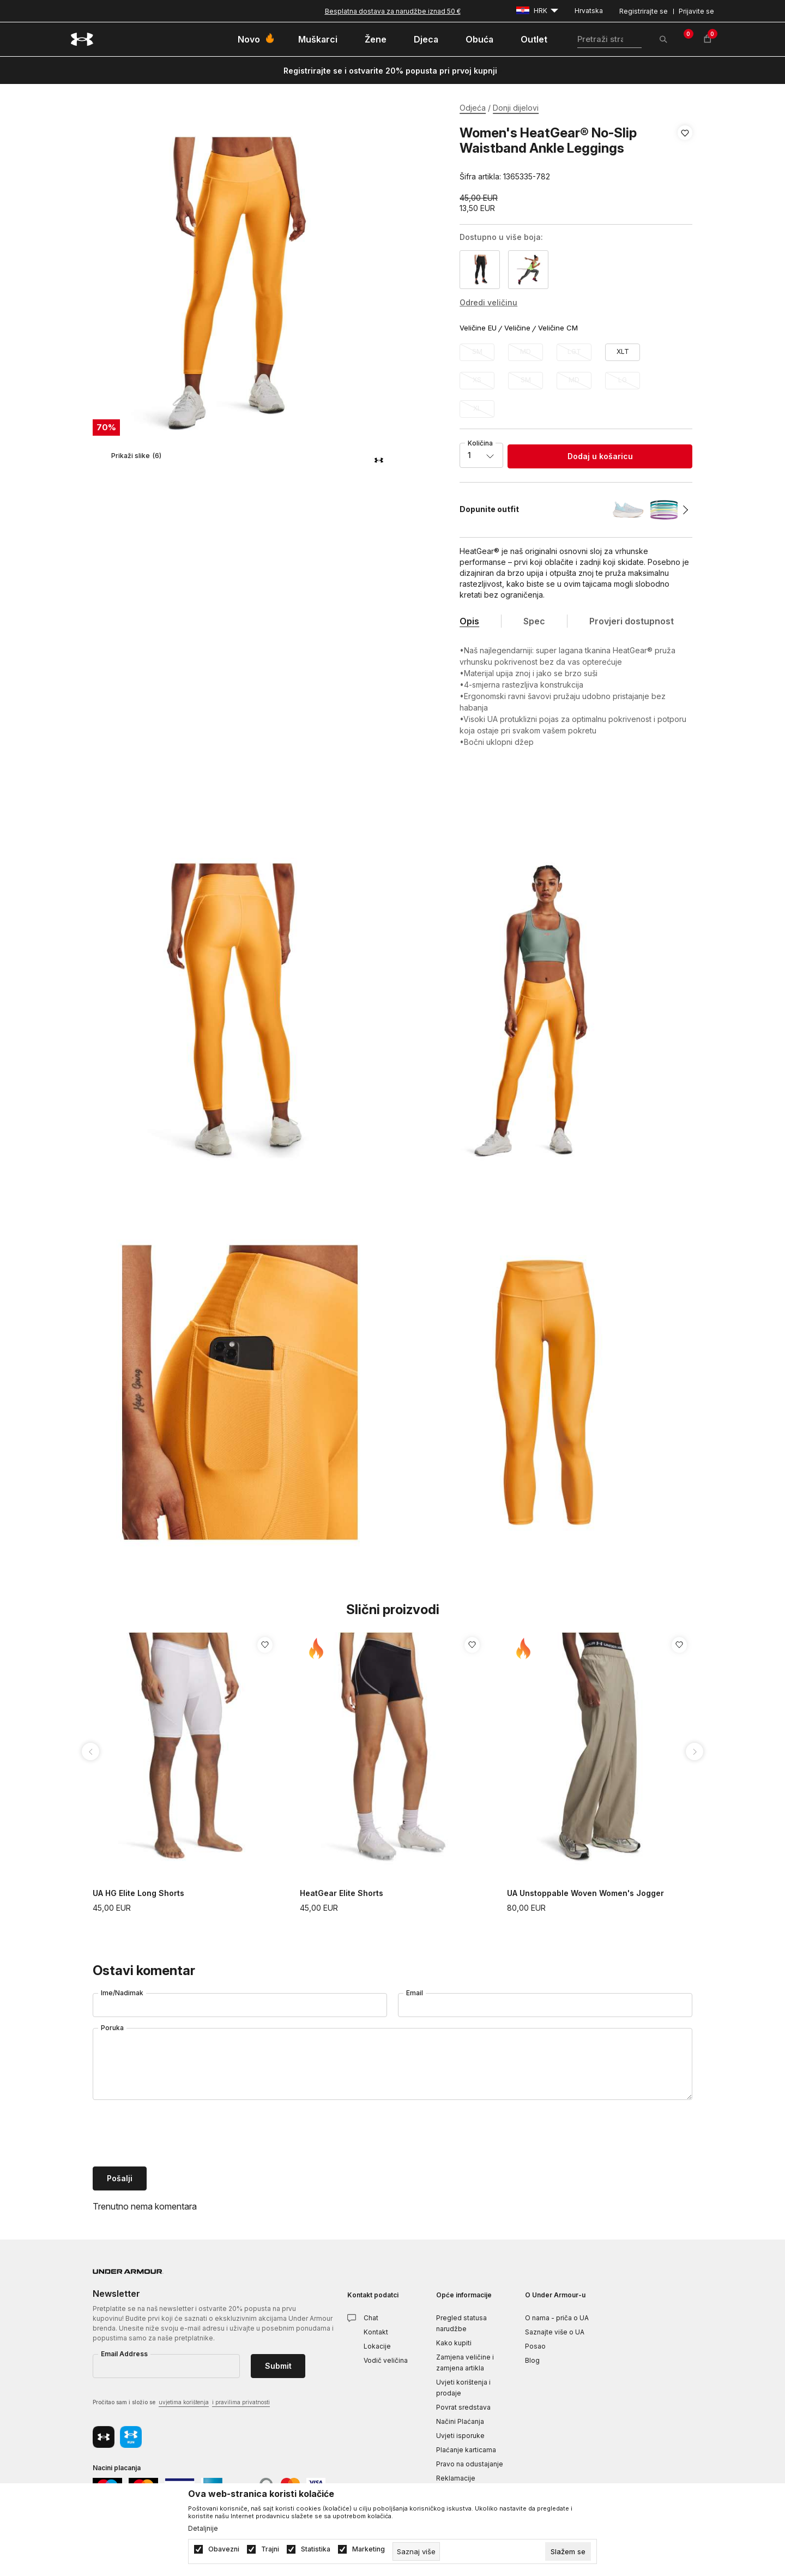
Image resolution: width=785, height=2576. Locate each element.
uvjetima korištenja (184, 2402)
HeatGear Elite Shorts (341, 1893)
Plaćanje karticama (466, 2450)
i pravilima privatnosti (241, 2402)
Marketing (368, 2549)
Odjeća (473, 107)
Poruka (112, 2028)
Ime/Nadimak (122, 1993)
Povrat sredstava (463, 2407)
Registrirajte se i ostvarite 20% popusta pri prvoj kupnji (390, 70)
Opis (469, 621)
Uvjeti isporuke (460, 2435)
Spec (534, 621)
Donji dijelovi (516, 107)
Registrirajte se (643, 11)
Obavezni (223, 2549)
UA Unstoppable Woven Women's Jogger (585, 1893)
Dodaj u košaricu (600, 456)
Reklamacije (455, 2478)
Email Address (124, 2354)
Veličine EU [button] (478, 328)
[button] (685, 154)
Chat (371, 2318)
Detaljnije (203, 2528)
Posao (535, 2346)
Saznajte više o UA (554, 2332)
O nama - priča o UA (557, 2318)
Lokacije (377, 2346)
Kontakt (376, 2332)
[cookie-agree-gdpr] (568, 2551)
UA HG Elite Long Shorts (138, 1893)
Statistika (315, 2549)
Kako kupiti (454, 2343)
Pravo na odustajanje (469, 2464)
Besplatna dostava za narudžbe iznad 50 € (393, 11)
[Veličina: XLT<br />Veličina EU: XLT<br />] (622, 352)
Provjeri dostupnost (631, 621)
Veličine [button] (517, 328)
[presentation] (175, 2134)
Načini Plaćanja (460, 2421)
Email (414, 1993)
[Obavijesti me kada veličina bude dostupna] (477, 352)
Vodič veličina (386, 2360)
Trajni (270, 2549)
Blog (532, 2360)
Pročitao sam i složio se (181, 2403)
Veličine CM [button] (558, 328)
